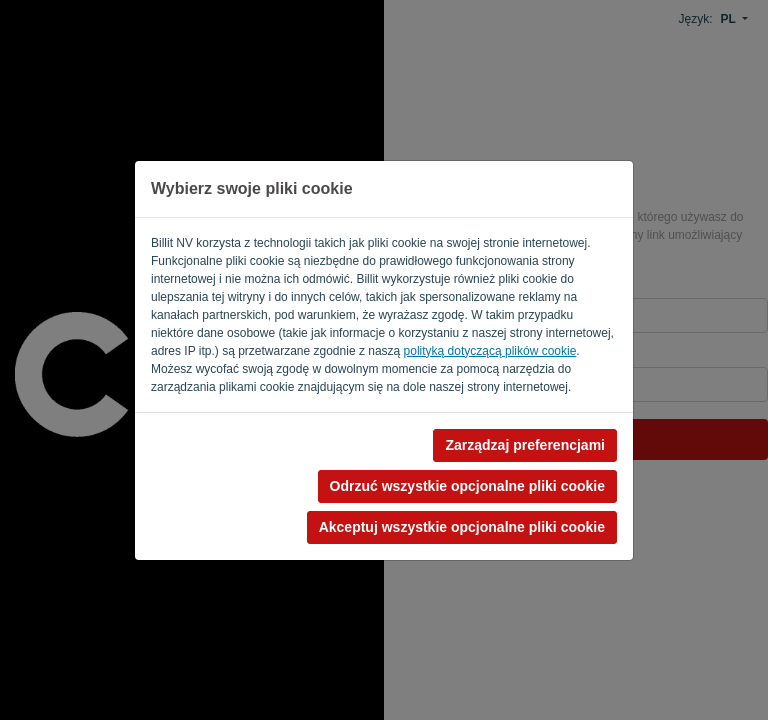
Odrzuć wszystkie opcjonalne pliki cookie (467, 486)
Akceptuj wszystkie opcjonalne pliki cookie (462, 527)
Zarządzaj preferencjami (525, 445)
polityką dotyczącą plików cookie (490, 351)
